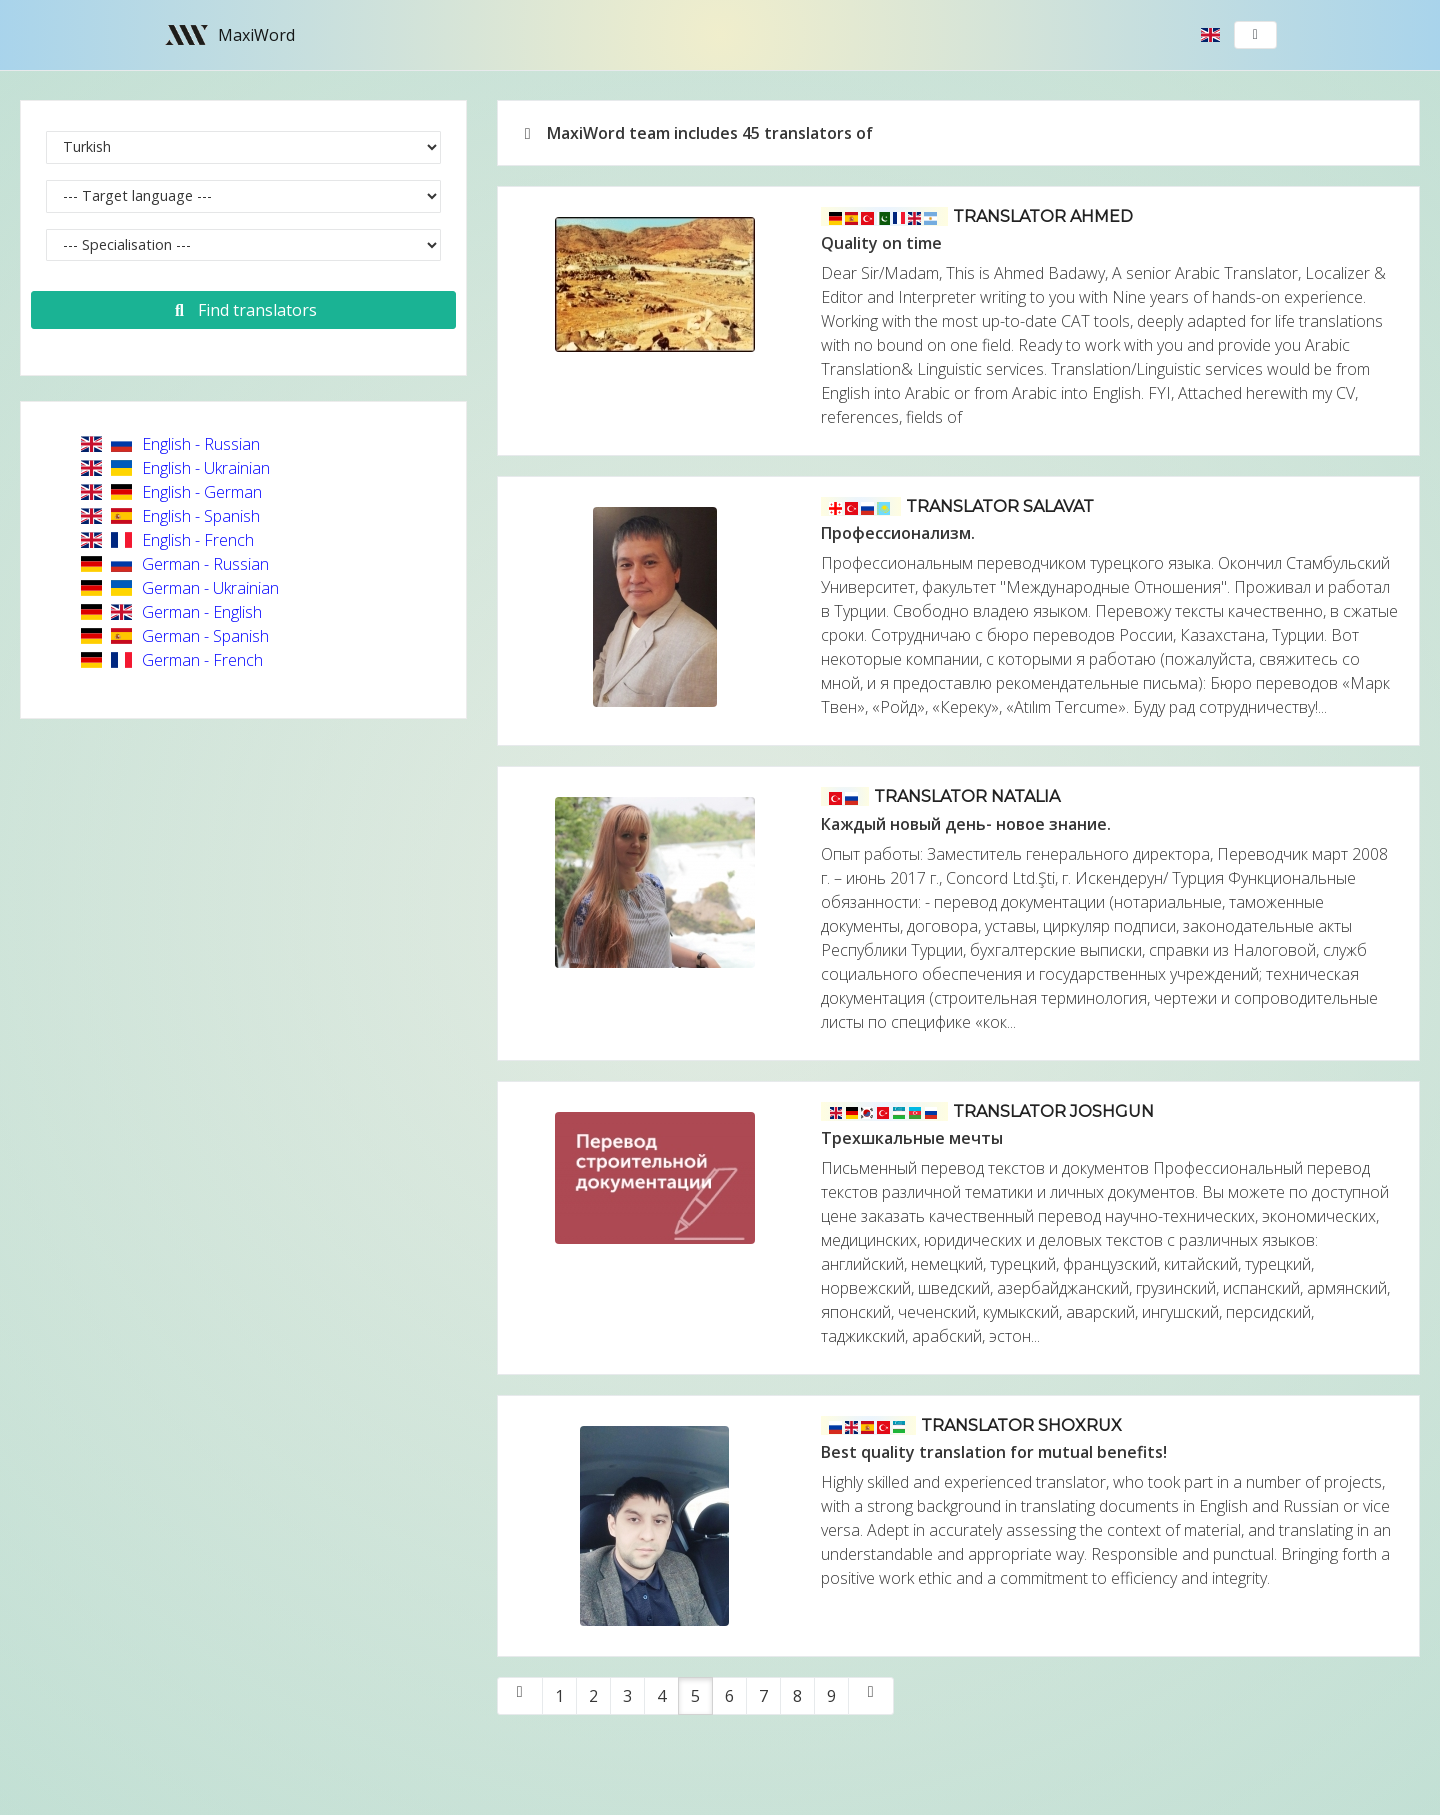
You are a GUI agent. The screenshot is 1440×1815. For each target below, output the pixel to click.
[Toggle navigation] (1256, 35)
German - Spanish (175, 636)
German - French (172, 660)
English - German (171, 492)
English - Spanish (170, 516)
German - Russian (175, 564)
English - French (167, 540)
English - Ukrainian (175, 468)
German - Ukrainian (180, 588)
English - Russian (170, 444)
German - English (171, 612)
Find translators (243, 310)
